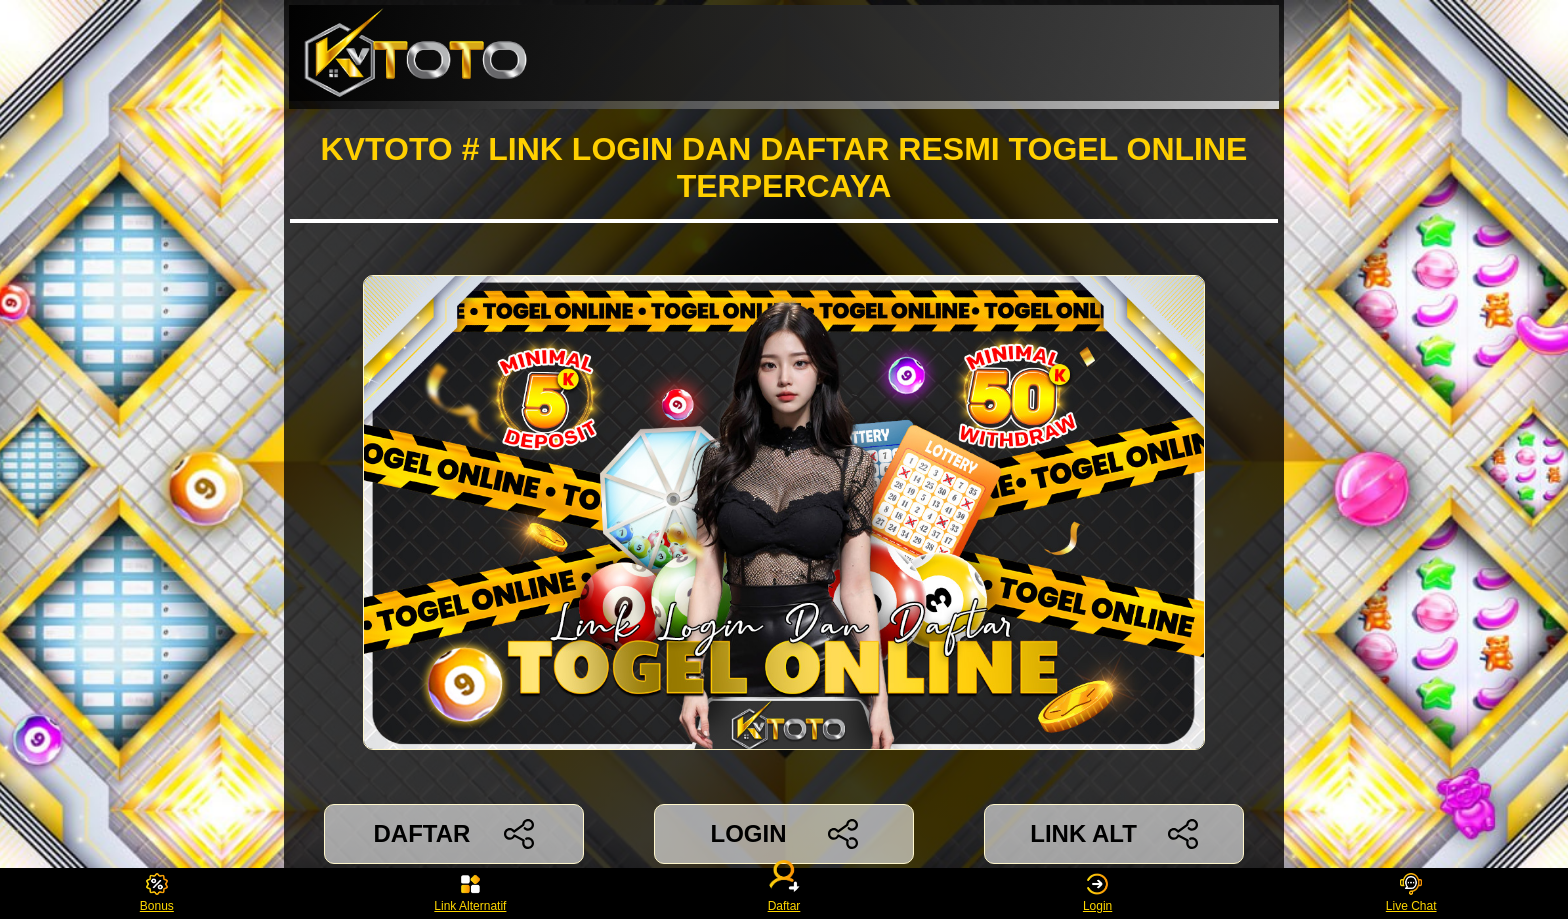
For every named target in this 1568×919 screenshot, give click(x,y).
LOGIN (783, 834)
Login (1097, 893)
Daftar (784, 893)
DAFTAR (454, 834)
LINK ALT (1113, 834)
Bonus (157, 893)
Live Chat (1411, 893)
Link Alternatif (470, 893)
